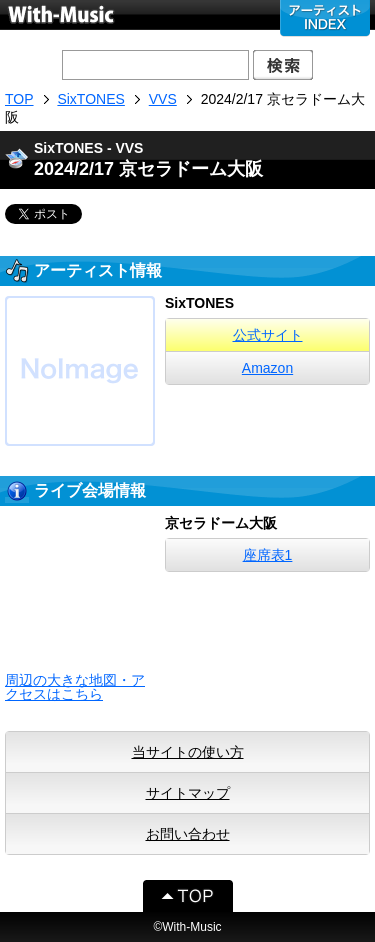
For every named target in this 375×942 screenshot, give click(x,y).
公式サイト (268, 335)
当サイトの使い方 (188, 752)
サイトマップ (188, 793)
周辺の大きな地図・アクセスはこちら (75, 687)
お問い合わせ (188, 834)
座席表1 (268, 555)
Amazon (267, 368)
